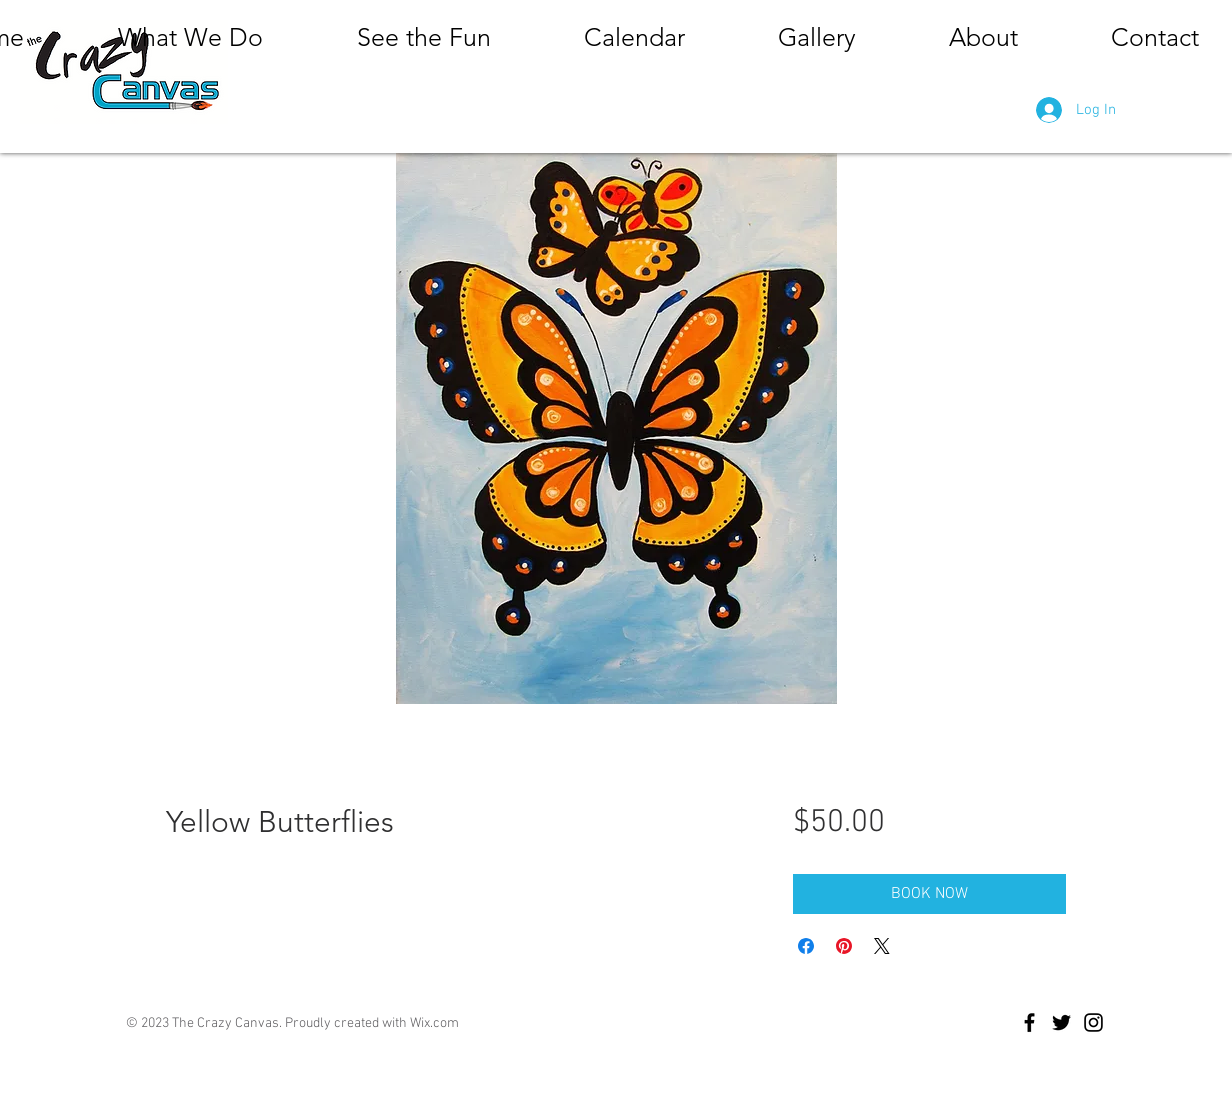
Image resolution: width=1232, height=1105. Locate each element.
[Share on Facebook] (806, 946)
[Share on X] (882, 946)
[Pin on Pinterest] (844, 946)
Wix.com (434, 1023)
